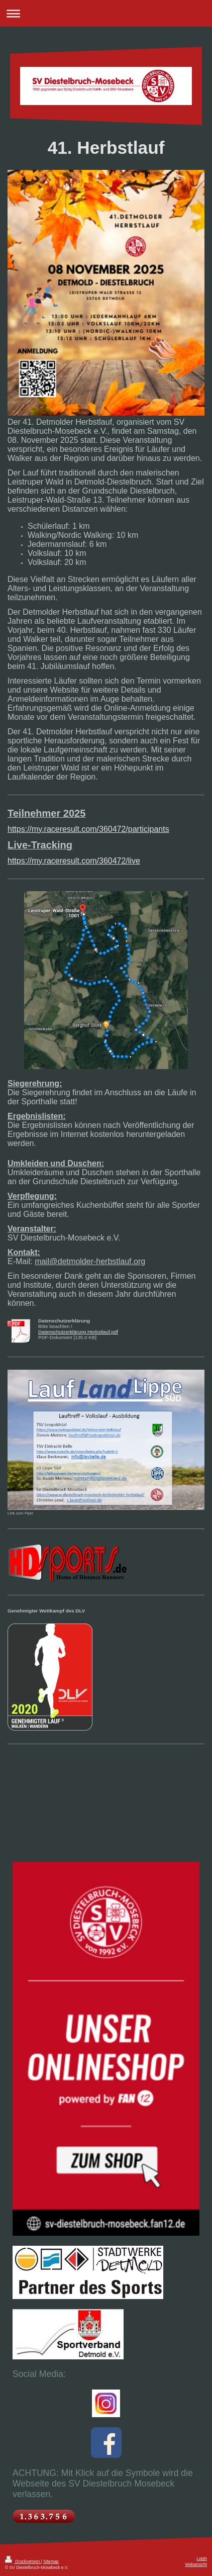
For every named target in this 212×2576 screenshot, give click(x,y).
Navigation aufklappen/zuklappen (106, 13)
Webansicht (196, 2564)
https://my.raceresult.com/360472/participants (88, 829)
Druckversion (23, 2561)
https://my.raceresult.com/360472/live (74, 860)
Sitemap (51, 2561)
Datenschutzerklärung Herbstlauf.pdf (78, 1331)
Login (202, 2558)
